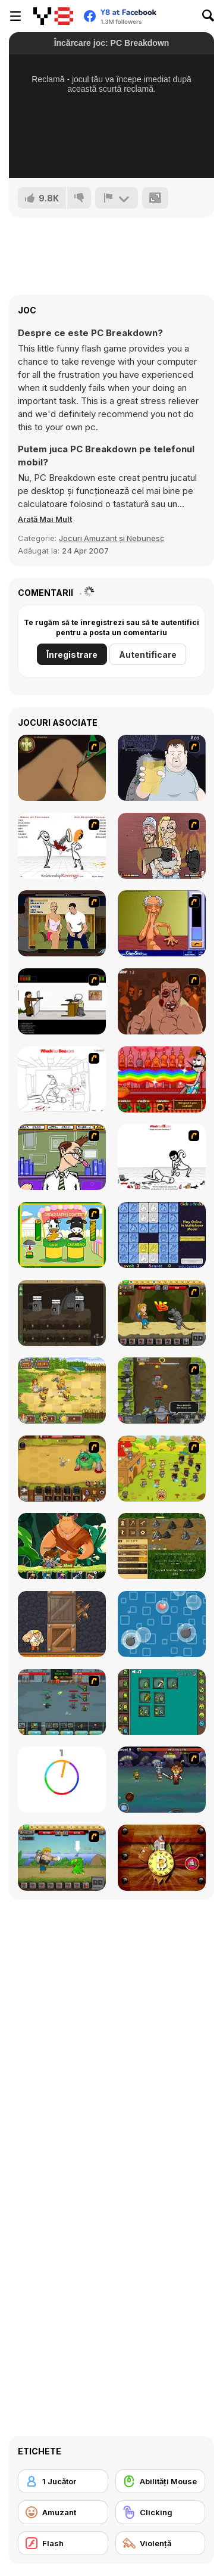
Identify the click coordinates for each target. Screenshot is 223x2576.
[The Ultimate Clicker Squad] (62, 1468)
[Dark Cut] (62, 768)
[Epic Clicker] (162, 1390)
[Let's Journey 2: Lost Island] (62, 1858)
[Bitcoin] (162, 1858)
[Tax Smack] (62, 1157)
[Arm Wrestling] (162, 923)
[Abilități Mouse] (160, 2481)
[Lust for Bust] (62, 923)
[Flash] (63, 2543)
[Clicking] (160, 2512)
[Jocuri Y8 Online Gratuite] (53, 16)
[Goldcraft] (162, 1546)
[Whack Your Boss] (62, 1079)
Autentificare (148, 655)
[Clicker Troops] (62, 1702)
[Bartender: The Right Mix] (162, 1079)
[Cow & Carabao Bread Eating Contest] (62, 1235)
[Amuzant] (63, 2512)
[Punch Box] (62, 1624)
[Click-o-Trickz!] (162, 1235)
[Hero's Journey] (62, 1546)
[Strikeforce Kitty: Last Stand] (162, 1468)
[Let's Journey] (162, 1313)
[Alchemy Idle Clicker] (162, 1702)
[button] (45, 519)
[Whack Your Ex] (162, 1157)
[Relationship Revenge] (62, 846)
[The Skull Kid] (62, 1001)
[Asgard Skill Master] (162, 1780)
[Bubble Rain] (162, 1624)
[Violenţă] (160, 2543)
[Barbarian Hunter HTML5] (62, 1390)
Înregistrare (72, 655)
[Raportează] (116, 198)
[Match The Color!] (62, 1780)
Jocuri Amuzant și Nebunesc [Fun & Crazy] (112, 538)
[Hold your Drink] (162, 768)
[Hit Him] (162, 1001)
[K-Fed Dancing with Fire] (162, 846)
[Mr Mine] (62, 1313)
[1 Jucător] (63, 2481)
